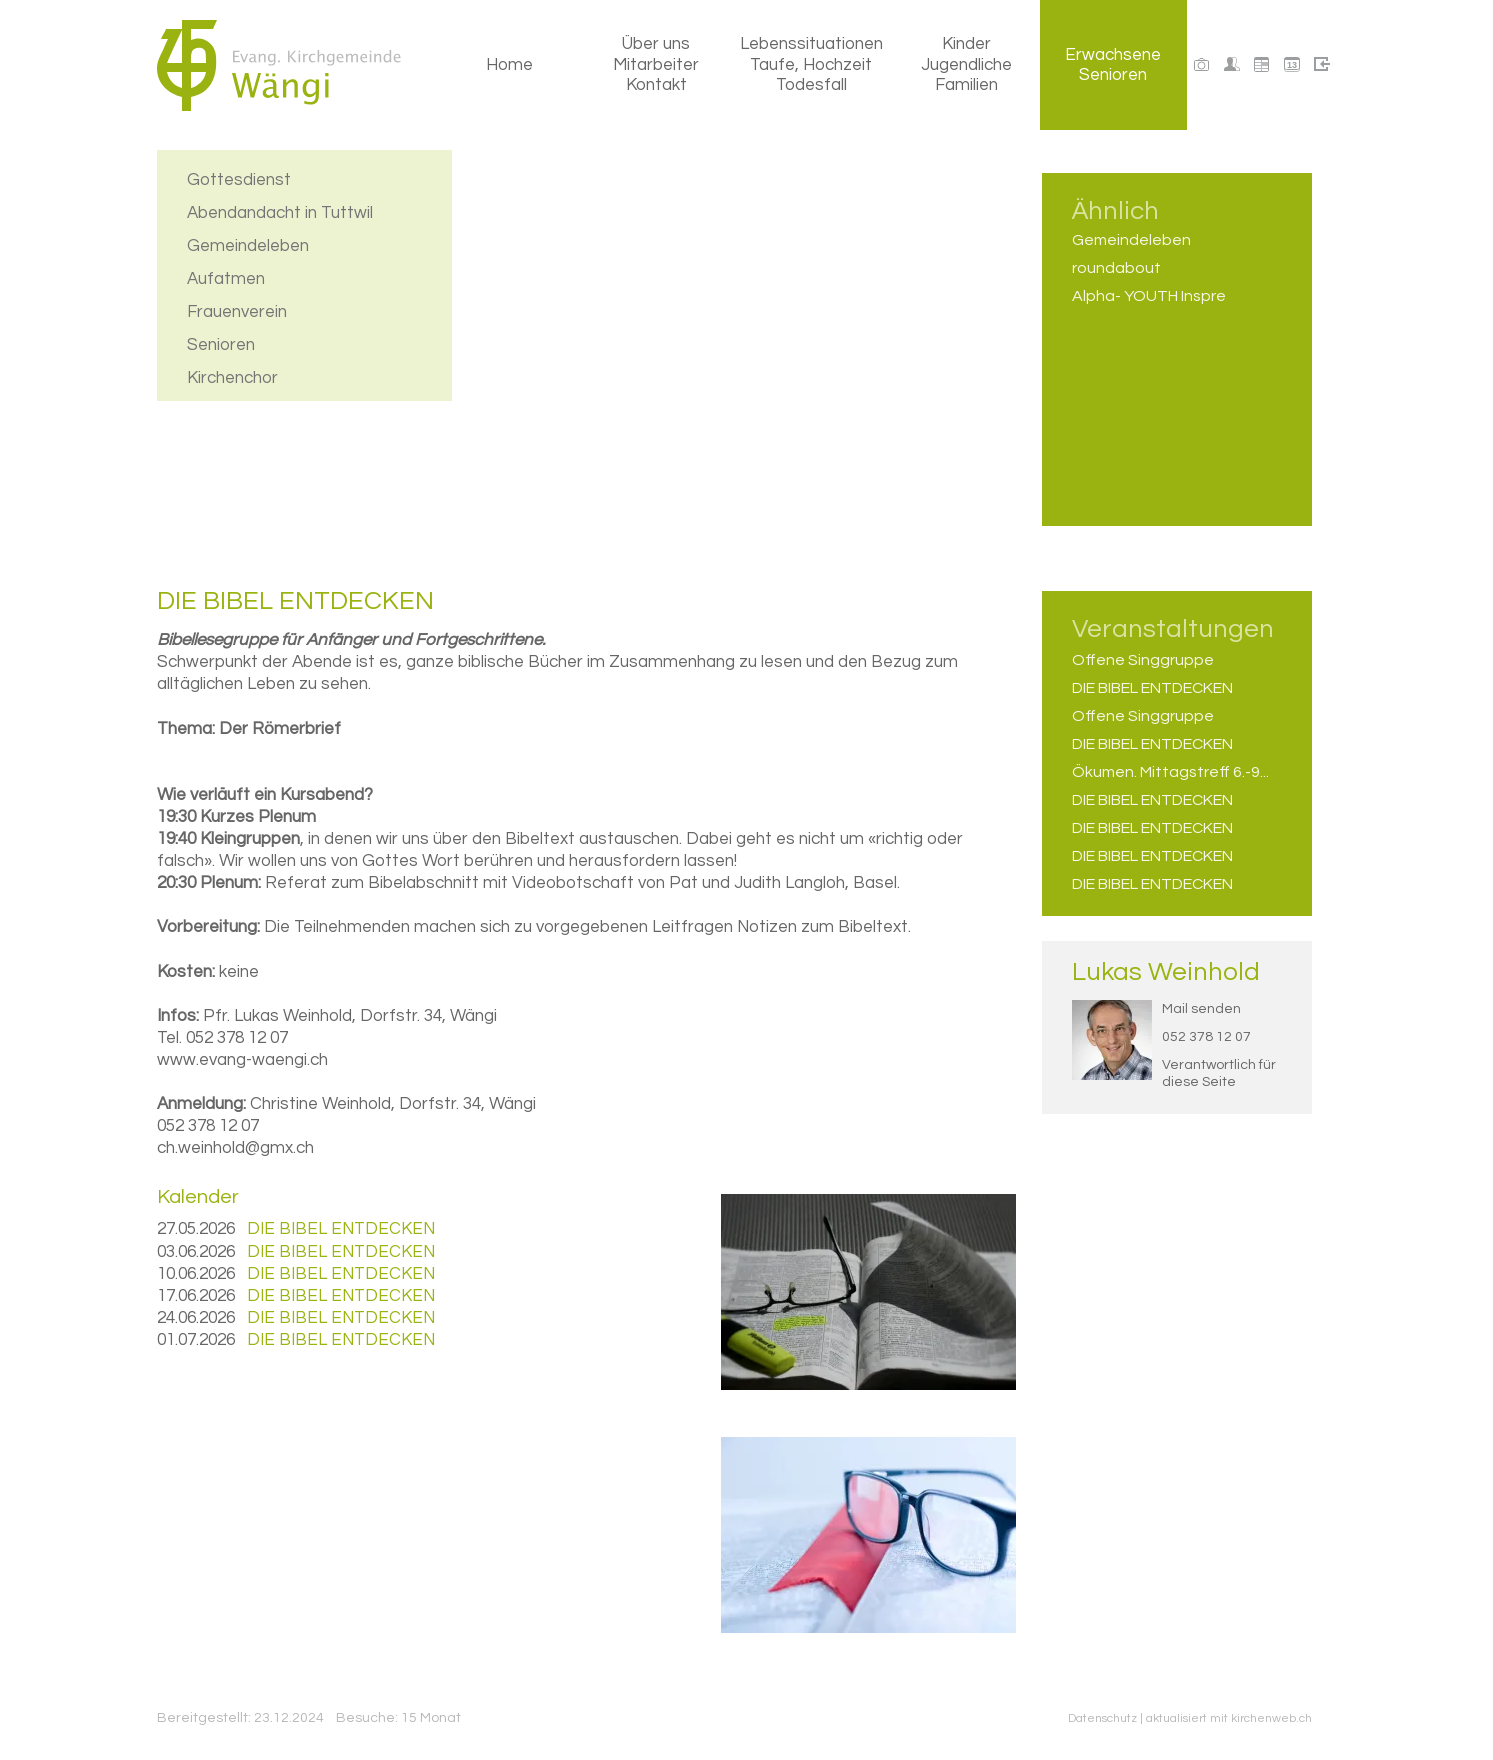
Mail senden (1201, 1009)
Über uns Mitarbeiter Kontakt (656, 64)
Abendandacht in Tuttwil (280, 211)
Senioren (221, 343)
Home (509, 65)
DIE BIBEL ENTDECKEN (1152, 688)
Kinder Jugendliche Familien (966, 64)
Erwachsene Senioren (1113, 65)
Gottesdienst (239, 178)
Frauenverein (237, 310)
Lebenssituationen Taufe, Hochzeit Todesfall (811, 64)
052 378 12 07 (1206, 1037)
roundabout (1116, 268)
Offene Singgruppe (1143, 660)
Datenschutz (1102, 1718)
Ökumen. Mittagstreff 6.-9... (1170, 772)
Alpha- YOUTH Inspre (1149, 296)
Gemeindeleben (248, 244)
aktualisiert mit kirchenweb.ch (1229, 1718)
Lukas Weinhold (1166, 972)
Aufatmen (226, 277)
